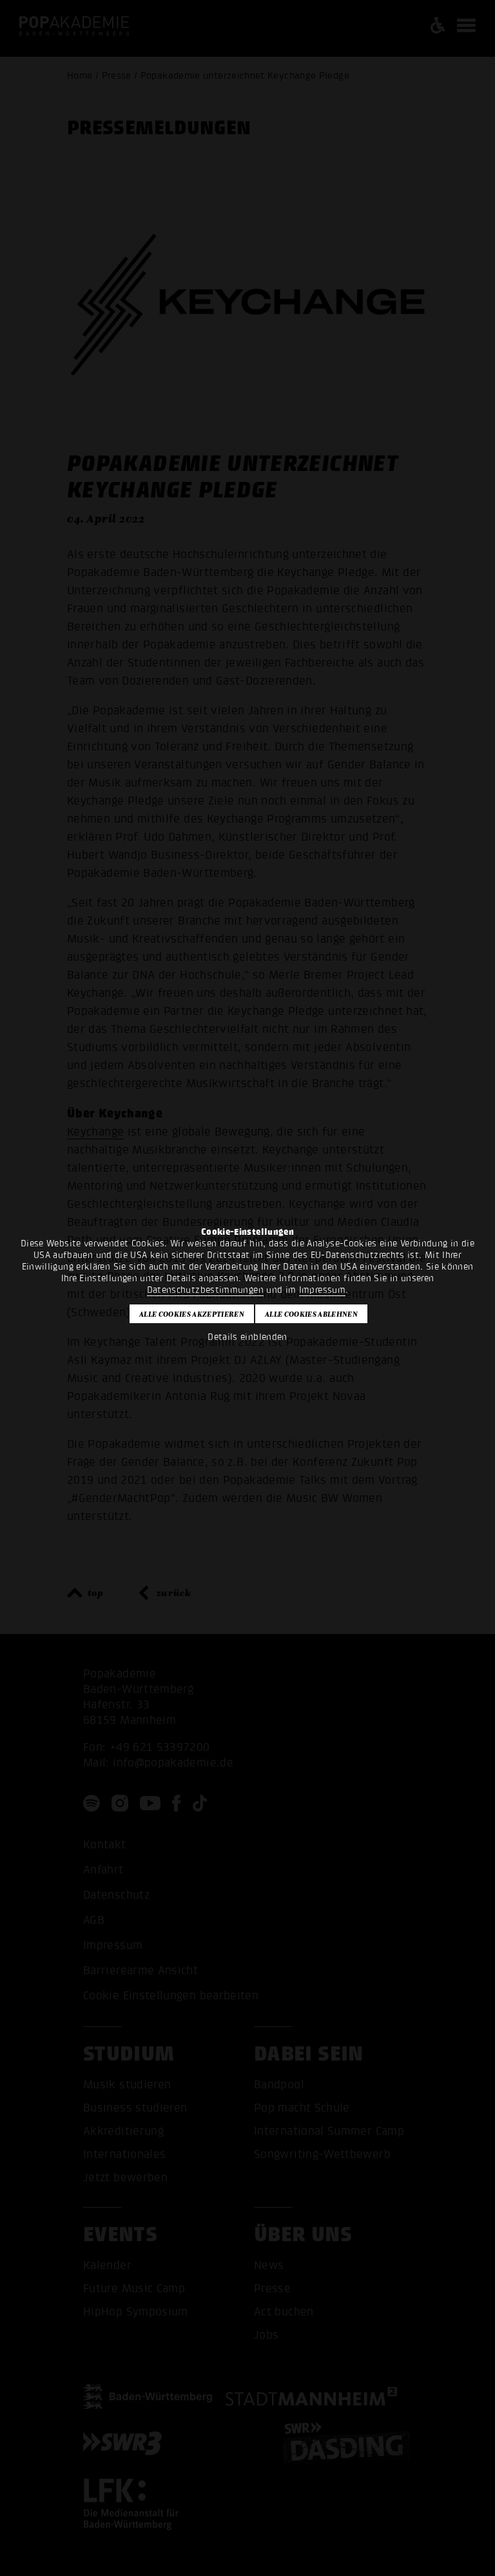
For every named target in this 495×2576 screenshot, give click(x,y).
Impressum (322, 1289)
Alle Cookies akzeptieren (191, 1314)
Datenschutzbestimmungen (205, 1289)
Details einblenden (247, 1337)
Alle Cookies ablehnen (311, 1314)
